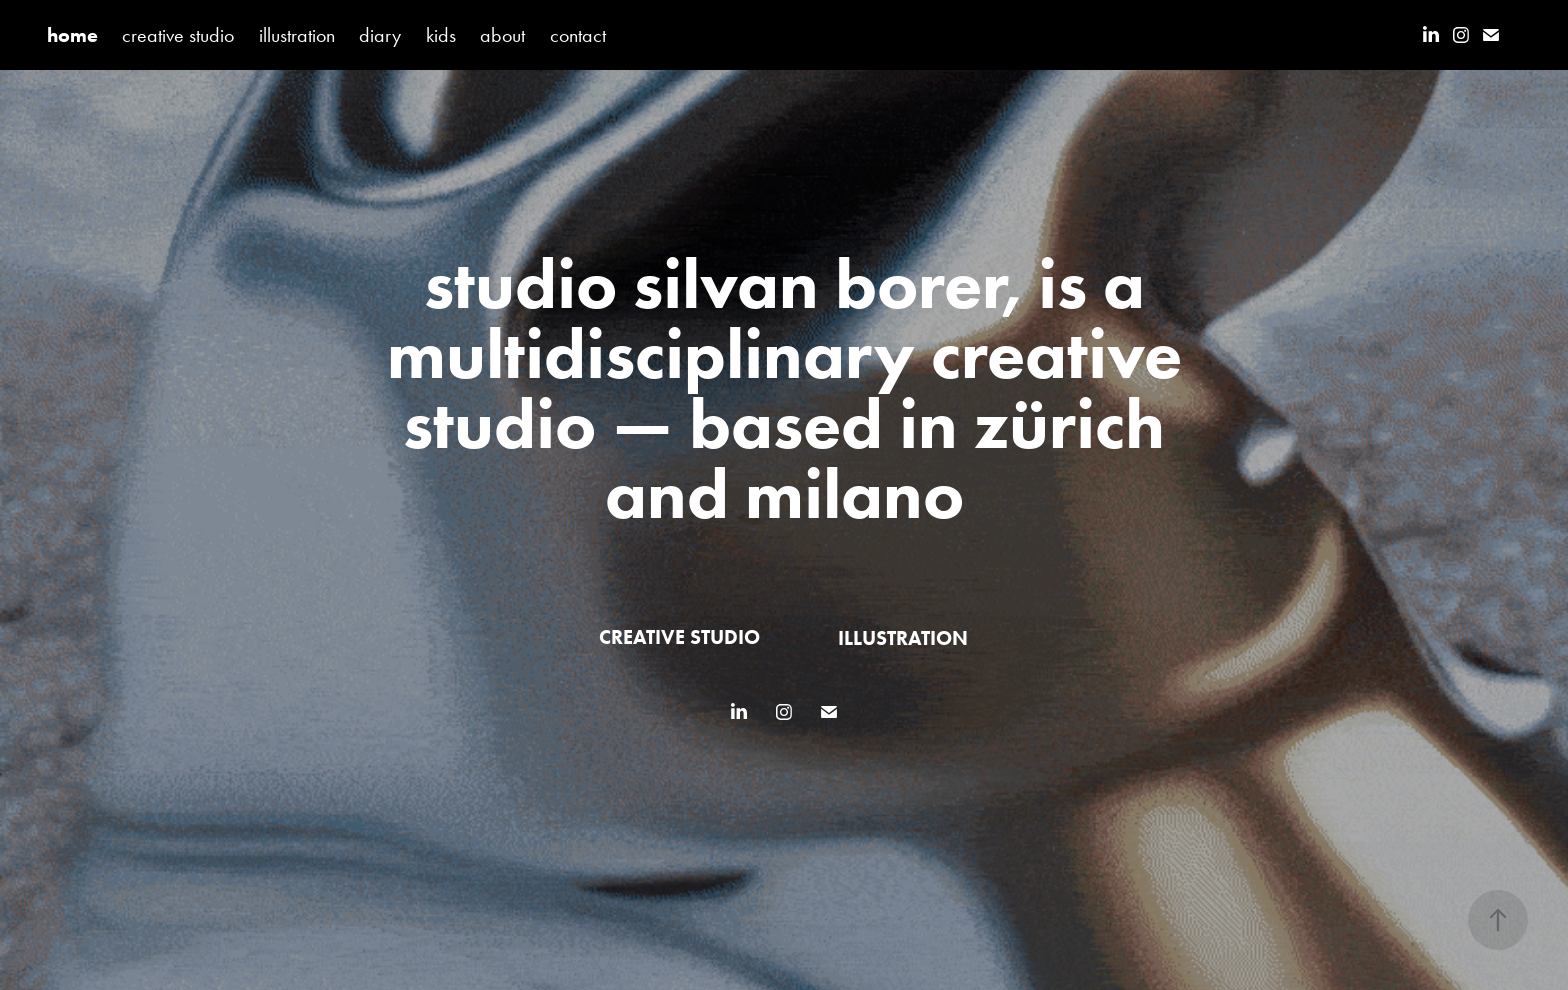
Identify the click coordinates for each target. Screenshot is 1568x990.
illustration (297, 35)
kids (441, 35)
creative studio (178, 35)
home (72, 35)
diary (380, 35)
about (502, 35)
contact (578, 35)
